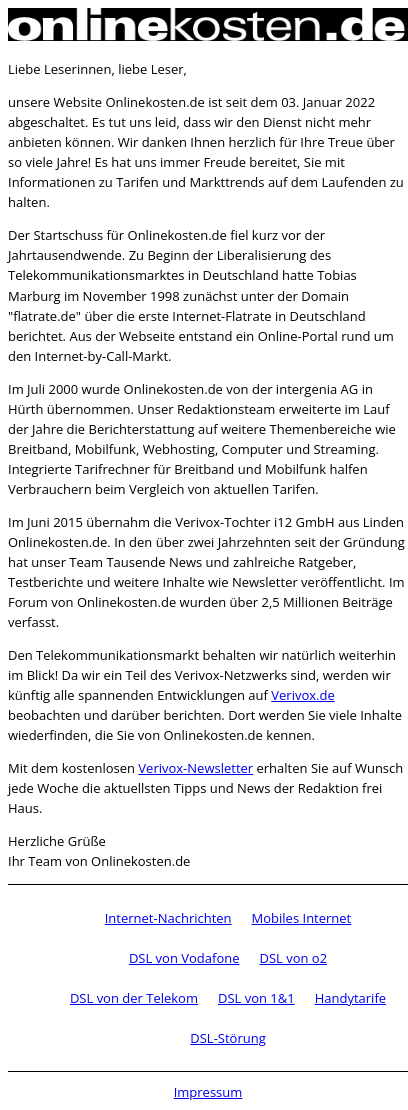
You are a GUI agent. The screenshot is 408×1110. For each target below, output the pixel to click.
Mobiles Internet (302, 918)
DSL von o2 (293, 958)
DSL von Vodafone (184, 958)
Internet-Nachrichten (168, 918)
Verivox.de (302, 695)
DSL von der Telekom (134, 998)
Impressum (208, 1092)
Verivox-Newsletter (195, 768)
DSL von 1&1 (256, 998)
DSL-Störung (227, 1038)
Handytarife (350, 998)
